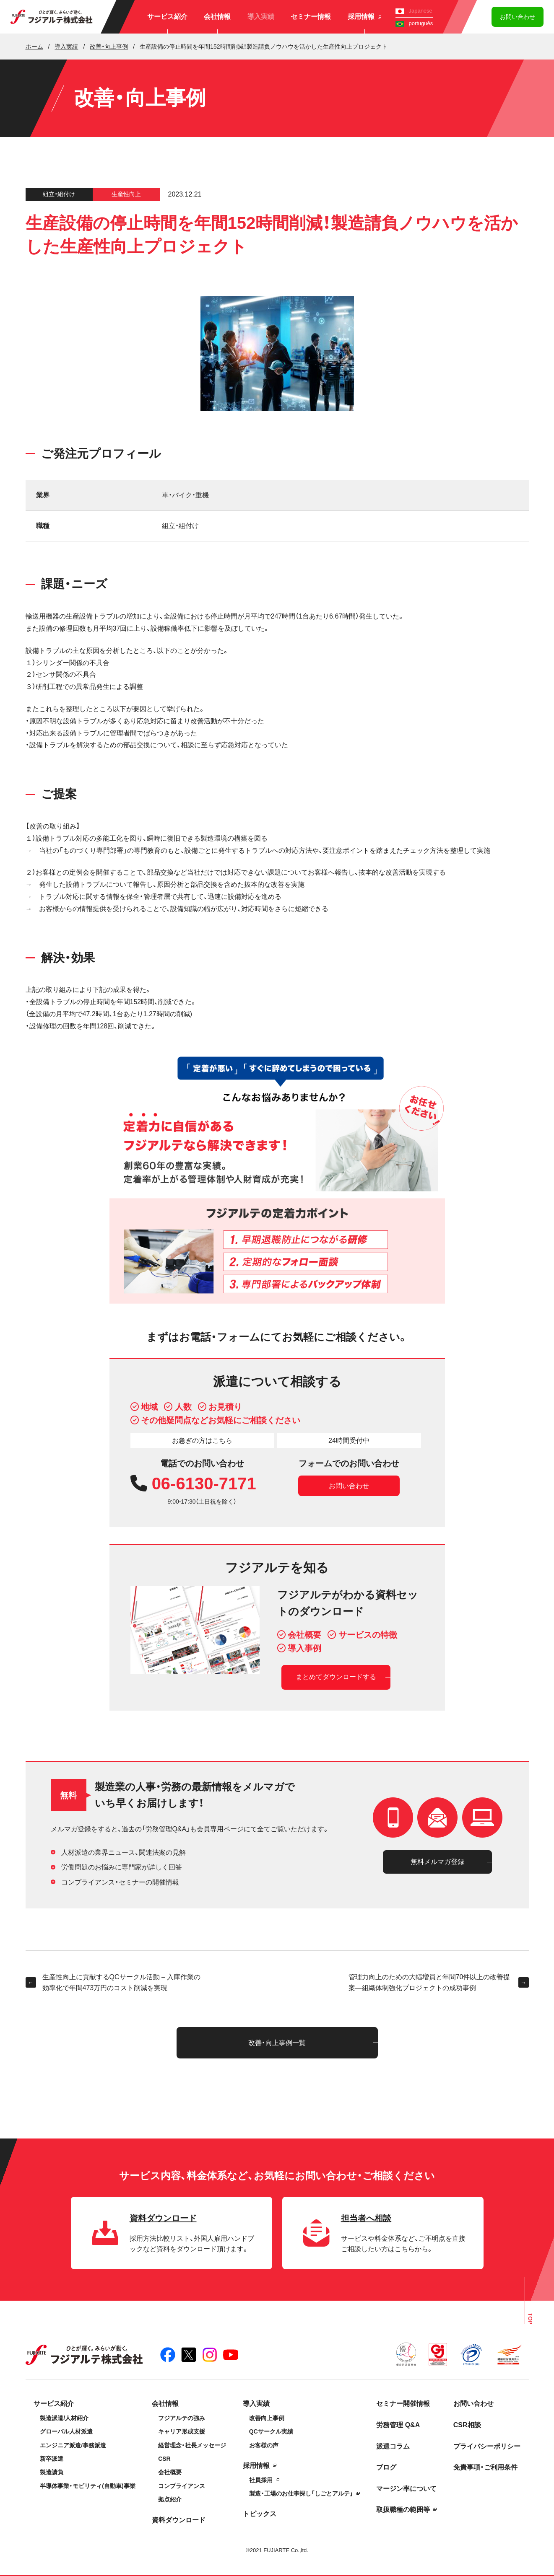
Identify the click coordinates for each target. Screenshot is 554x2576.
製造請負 (51, 2472)
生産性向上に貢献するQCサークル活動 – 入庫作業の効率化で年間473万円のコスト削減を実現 (113, 1982)
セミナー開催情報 (403, 2403)
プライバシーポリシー (486, 2446)
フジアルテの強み (181, 2418)
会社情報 (217, 16)
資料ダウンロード (178, 2520)
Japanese (413, 11)
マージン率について (406, 2488)
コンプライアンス (181, 2486)
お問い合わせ (517, 16)
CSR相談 (467, 2424)
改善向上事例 (266, 2418)
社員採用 (261, 2480)
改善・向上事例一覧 (277, 2042)
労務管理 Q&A (398, 2424)
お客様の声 (263, 2445)
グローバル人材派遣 (66, 2431)
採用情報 (364, 16)
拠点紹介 (170, 2499)
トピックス (259, 2513)
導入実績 (260, 16)
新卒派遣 (51, 2458)
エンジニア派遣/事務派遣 (73, 2445)
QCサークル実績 (271, 2431)
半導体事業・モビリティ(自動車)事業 (87, 2486)
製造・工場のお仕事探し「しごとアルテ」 (301, 2493)
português (414, 23)
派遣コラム (393, 2446)
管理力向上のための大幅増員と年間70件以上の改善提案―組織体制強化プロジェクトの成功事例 (439, 1982)
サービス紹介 (167, 16)
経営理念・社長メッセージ (192, 2445)
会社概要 (170, 2472)
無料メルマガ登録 (437, 1861)
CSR (164, 2458)
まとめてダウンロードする (336, 1676)
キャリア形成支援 (181, 2431)
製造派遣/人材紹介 (64, 2418)
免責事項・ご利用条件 (485, 2467)
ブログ (386, 2467)
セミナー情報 (311, 16)
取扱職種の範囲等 (403, 2509)
